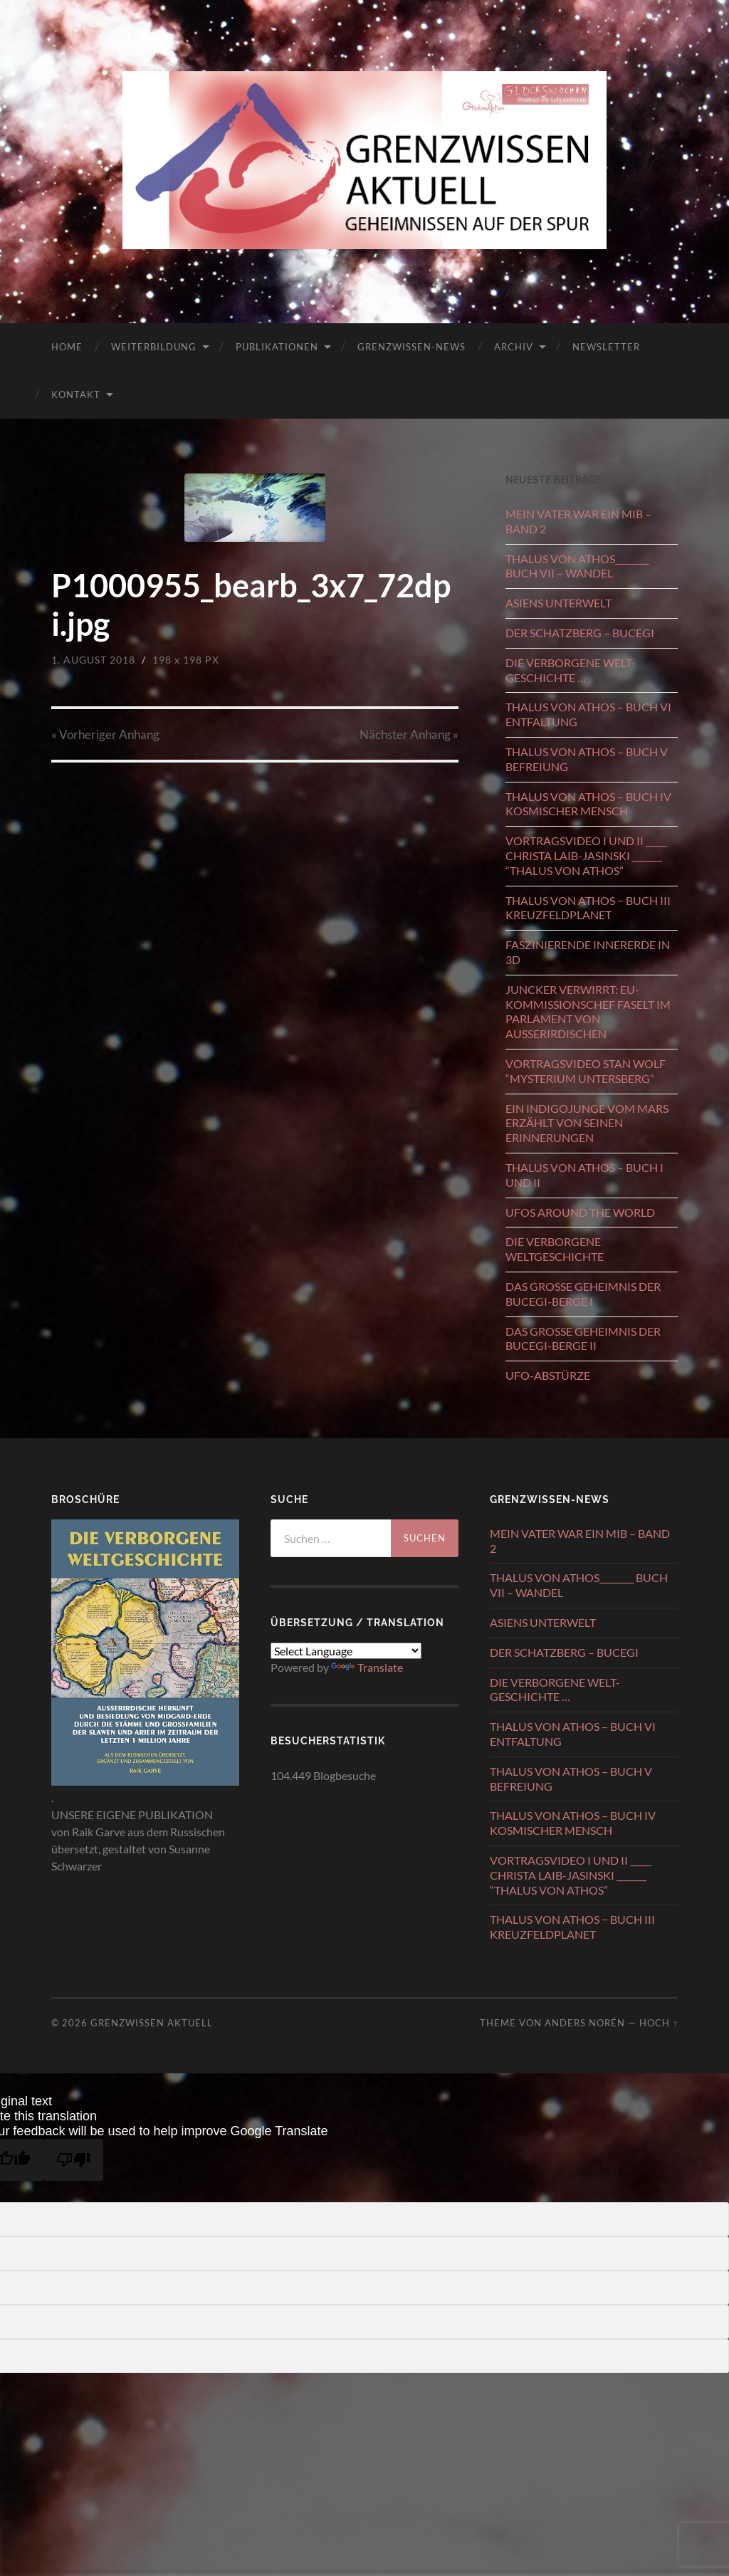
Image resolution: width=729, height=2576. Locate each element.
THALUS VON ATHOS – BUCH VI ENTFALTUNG (588, 714)
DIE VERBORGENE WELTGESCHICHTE (554, 1249)
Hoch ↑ (658, 2022)
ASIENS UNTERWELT (558, 602)
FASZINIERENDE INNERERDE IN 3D (587, 952)
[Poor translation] (73, 2160)
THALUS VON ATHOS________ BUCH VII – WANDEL (577, 566)
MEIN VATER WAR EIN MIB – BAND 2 (578, 521)
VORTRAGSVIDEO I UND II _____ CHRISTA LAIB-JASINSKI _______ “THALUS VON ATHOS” (586, 855)
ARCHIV (513, 346)
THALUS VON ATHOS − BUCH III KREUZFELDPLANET (588, 908)
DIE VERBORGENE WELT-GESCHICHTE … (570, 670)
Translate (367, 1667)
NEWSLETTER (606, 346)
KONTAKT (75, 394)
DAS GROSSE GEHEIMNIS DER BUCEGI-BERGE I (583, 1293)
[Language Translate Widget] (346, 1651)
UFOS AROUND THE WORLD (580, 1212)
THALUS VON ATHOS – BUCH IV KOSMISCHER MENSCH (588, 804)
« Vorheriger (105, 734)
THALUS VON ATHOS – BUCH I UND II (584, 1175)
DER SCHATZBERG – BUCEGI (579, 632)
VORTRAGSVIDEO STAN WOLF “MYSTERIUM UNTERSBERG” (585, 1071)
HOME (67, 346)
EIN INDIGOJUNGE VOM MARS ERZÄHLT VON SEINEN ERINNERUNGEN (586, 1123)
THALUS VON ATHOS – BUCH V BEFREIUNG (586, 759)
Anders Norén (585, 2022)
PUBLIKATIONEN (277, 346)
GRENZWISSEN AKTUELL (151, 2022)
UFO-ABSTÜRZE (547, 1375)
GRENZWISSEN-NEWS (411, 346)
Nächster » (409, 734)
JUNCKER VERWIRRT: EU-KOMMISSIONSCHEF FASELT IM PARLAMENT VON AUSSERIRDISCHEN (588, 1011)
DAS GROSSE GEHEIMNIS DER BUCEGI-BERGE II (583, 1338)
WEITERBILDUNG (153, 346)
